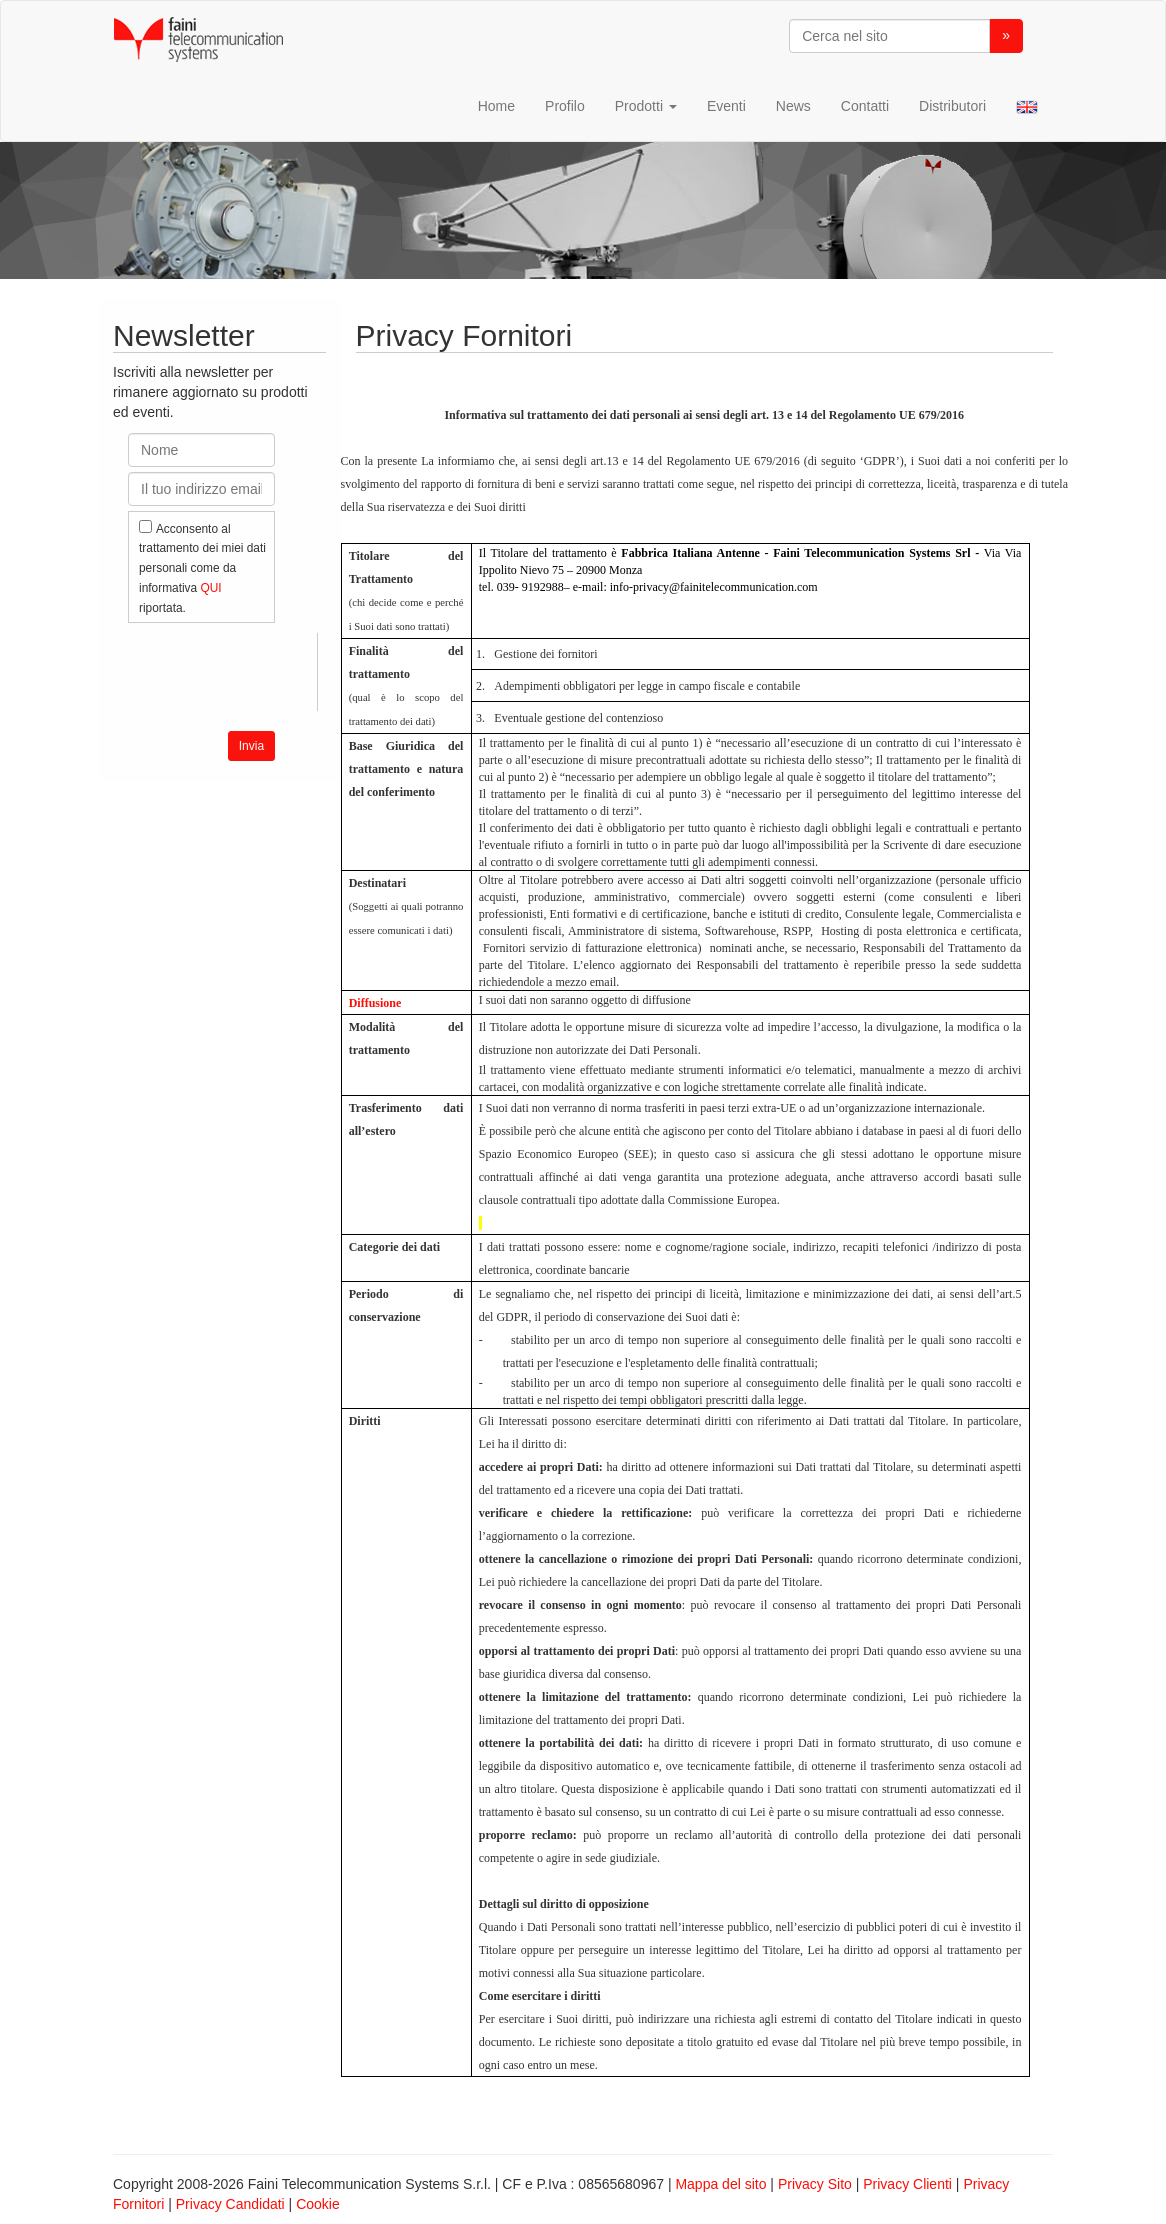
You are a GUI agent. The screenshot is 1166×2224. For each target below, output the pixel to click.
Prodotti (646, 106)
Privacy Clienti (907, 2184)
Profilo (565, 106)
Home (496, 106)
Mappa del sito (720, 2184)
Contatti (865, 106)
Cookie (318, 2204)
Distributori (952, 106)
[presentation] (280, 672)
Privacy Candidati (230, 2204)
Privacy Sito (815, 2184)
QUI (210, 588)
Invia (251, 746)
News (793, 106)
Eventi (726, 106)
